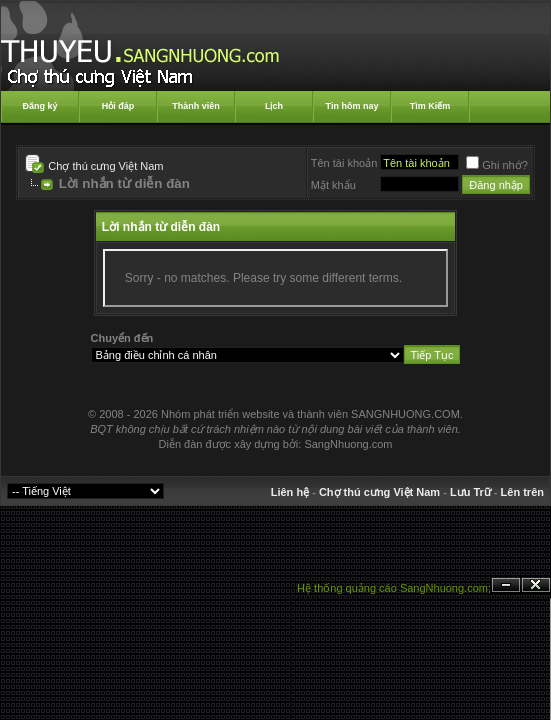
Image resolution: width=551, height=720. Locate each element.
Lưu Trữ (470, 492)
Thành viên (196, 106)
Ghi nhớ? (497, 165)
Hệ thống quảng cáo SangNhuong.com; (394, 588)
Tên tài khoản (344, 163)
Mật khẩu (333, 185)
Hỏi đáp (118, 106)
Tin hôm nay (352, 106)
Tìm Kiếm (430, 106)
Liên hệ (290, 492)
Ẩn (506, 585)
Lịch (274, 106)
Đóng (536, 585)
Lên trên (522, 492)
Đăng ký (39, 106)
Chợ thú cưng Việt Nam (105, 166)
